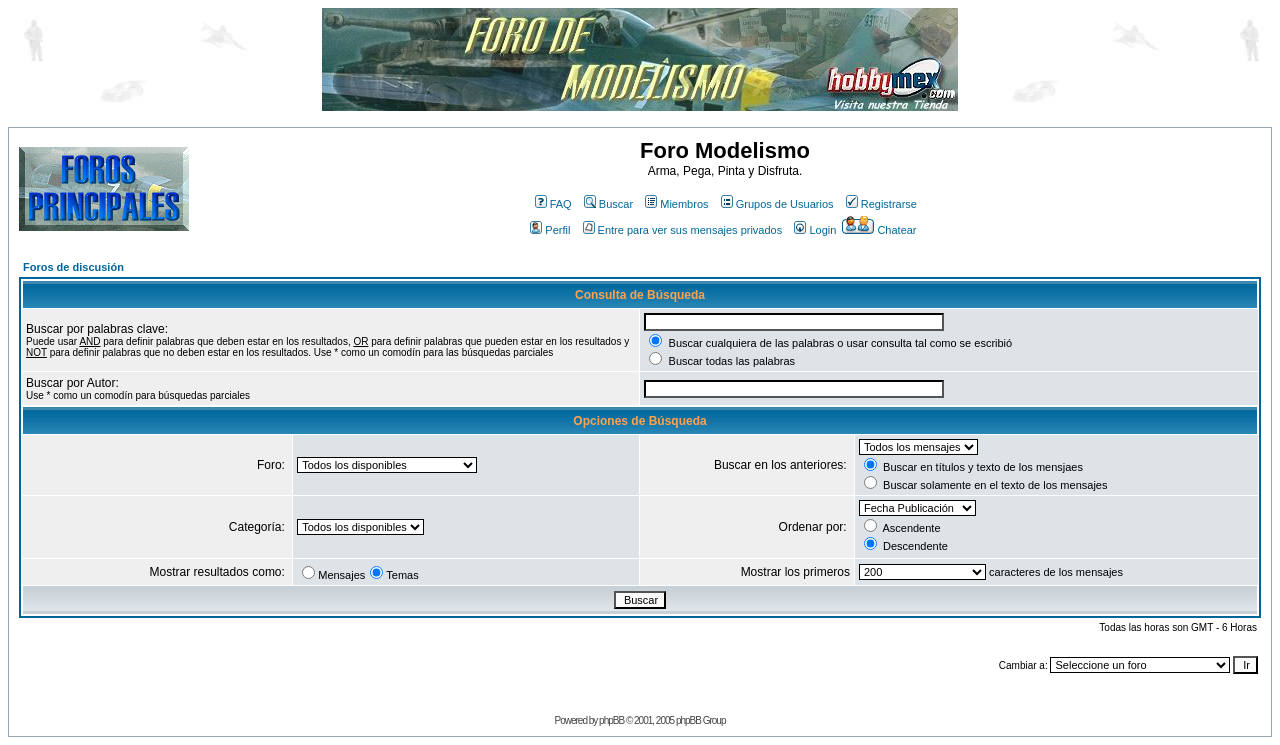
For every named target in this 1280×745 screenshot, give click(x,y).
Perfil (550, 230)
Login (815, 230)
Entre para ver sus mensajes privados (683, 230)
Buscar (608, 204)
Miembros (676, 204)
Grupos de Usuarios (777, 204)
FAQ (553, 204)
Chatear (879, 230)
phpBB (611, 720)
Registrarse (881, 204)
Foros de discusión (73, 267)
